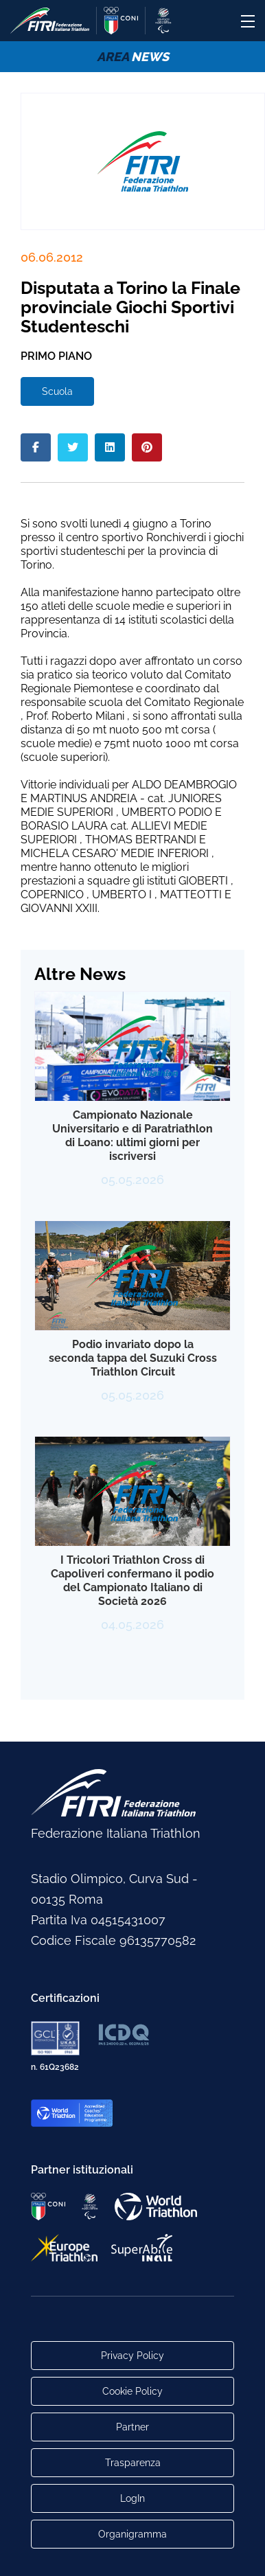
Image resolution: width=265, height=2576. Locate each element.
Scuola (57, 391)
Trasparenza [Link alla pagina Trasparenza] (133, 2462)
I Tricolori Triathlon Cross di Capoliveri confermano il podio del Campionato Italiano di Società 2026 (132, 1580)
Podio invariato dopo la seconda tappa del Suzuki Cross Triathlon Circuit (133, 1358)
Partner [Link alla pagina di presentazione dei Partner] (132, 2426)
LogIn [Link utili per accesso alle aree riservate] (132, 2498)
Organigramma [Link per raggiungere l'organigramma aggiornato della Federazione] (132, 2534)
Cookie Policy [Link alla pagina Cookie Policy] (132, 2391)
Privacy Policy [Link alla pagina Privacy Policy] (132, 2355)
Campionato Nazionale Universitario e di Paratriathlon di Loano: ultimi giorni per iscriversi (132, 1135)
